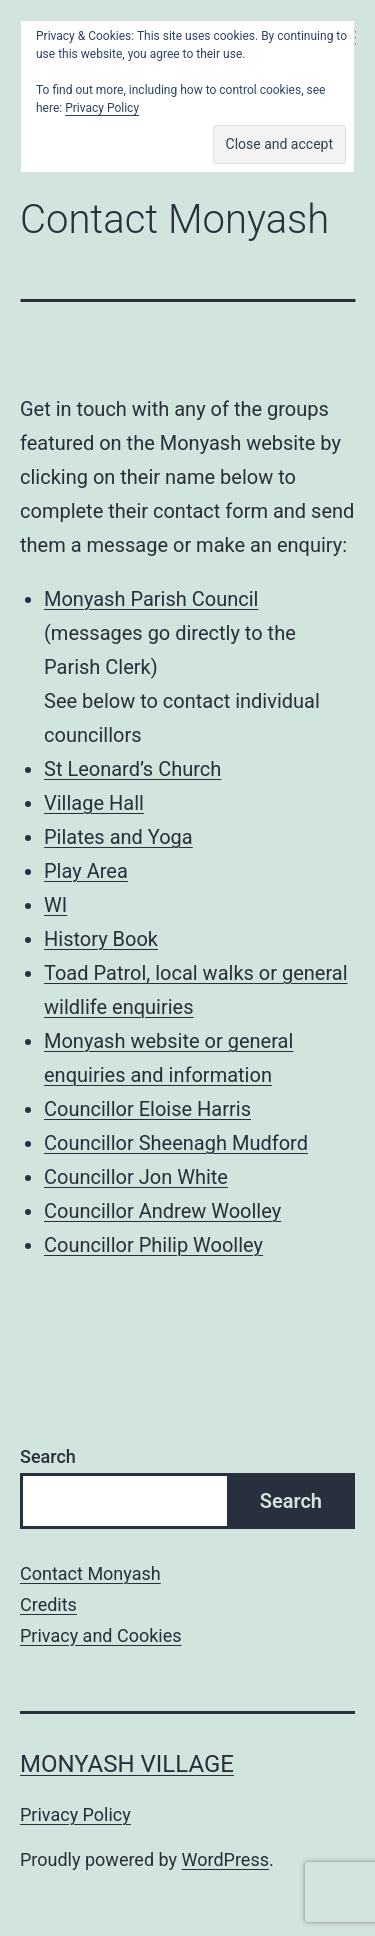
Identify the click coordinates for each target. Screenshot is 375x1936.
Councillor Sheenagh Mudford (176, 1143)
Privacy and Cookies (101, 1635)
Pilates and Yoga (118, 837)
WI (55, 905)
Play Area (86, 871)
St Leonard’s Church (132, 769)
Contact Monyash (90, 1573)
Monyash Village (127, 1764)
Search (48, 1456)
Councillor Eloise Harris (147, 1109)
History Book (101, 939)
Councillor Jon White (136, 1177)
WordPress (225, 1859)
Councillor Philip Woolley (153, 1245)
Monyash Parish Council (151, 599)
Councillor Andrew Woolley (162, 1211)
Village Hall (94, 803)
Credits (48, 1604)
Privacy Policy (75, 1814)
